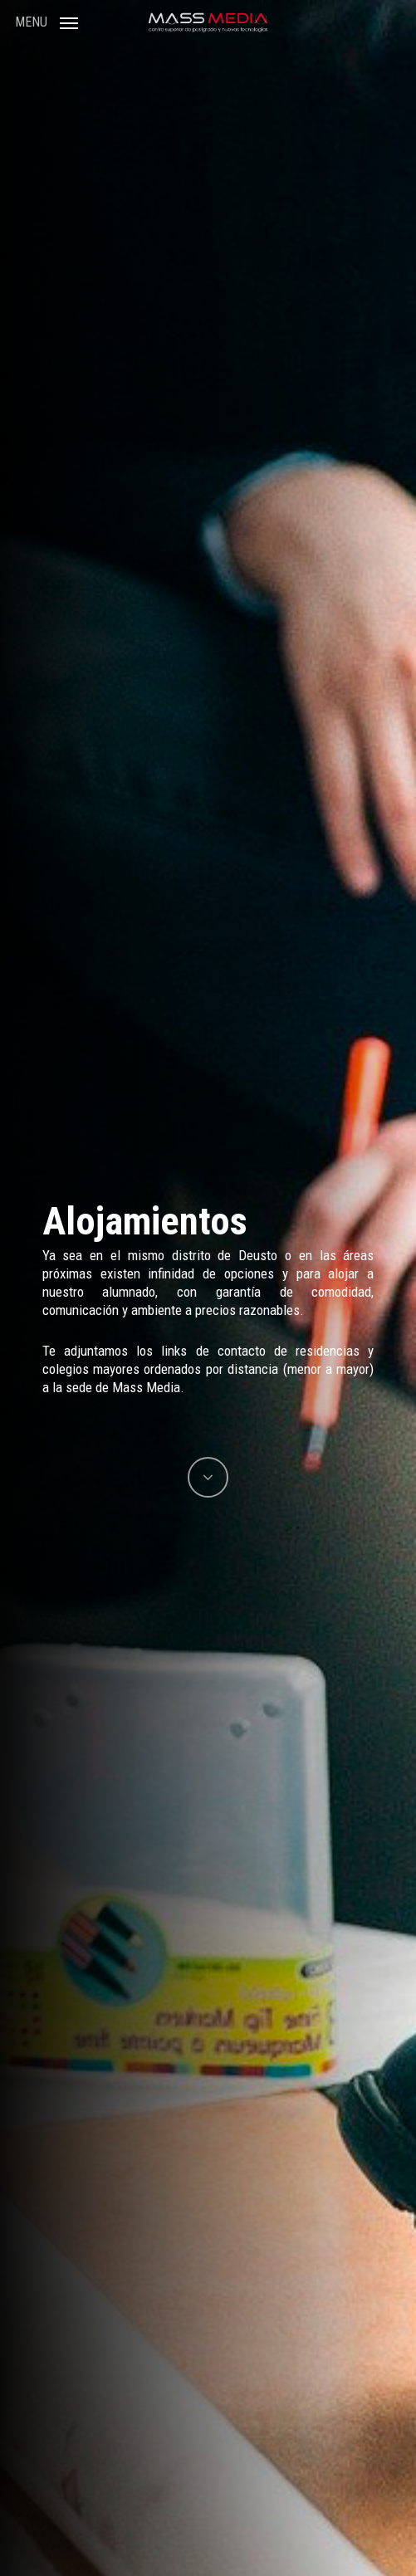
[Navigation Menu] (46, 21)
